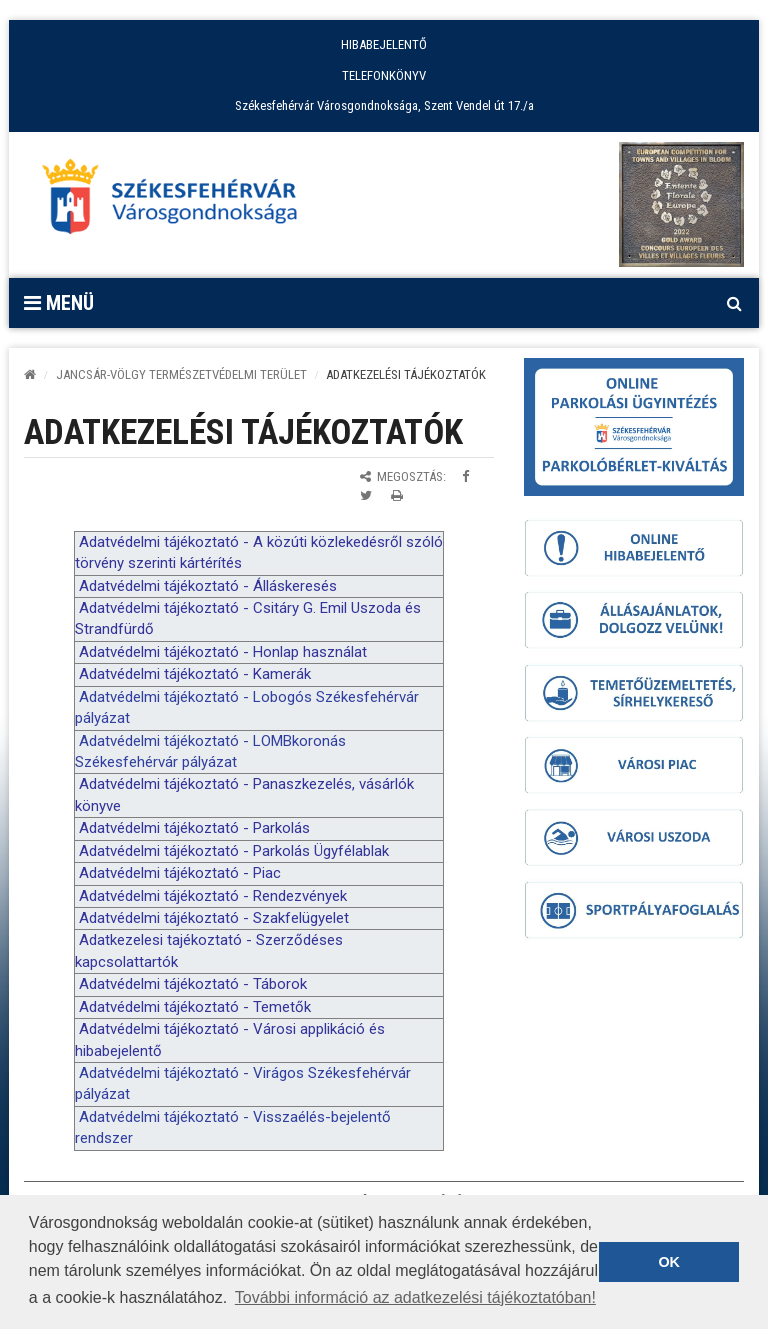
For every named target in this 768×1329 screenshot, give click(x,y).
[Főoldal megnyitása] (179, 202)
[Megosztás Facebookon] (465, 476)
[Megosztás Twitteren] (366, 495)
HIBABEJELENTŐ (384, 44)
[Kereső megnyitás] (734, 303)
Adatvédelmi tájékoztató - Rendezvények (213, 896)
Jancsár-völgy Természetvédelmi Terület (181, 374)
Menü (59, 303)
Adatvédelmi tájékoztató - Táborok (193, 984)
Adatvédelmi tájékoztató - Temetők (195, 1007)
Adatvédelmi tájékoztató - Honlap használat (223, 652)
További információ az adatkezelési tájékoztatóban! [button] (415, 1297)
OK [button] (669, 1262)
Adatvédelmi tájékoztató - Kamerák (195, 674)
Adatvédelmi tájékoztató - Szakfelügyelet (214, 918)
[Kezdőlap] (30, 374)
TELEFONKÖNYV (384, 75)
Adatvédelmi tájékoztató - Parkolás (194, 828)
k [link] (270, 542)
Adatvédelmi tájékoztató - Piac (180, 873)
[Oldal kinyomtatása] (397, 495)
